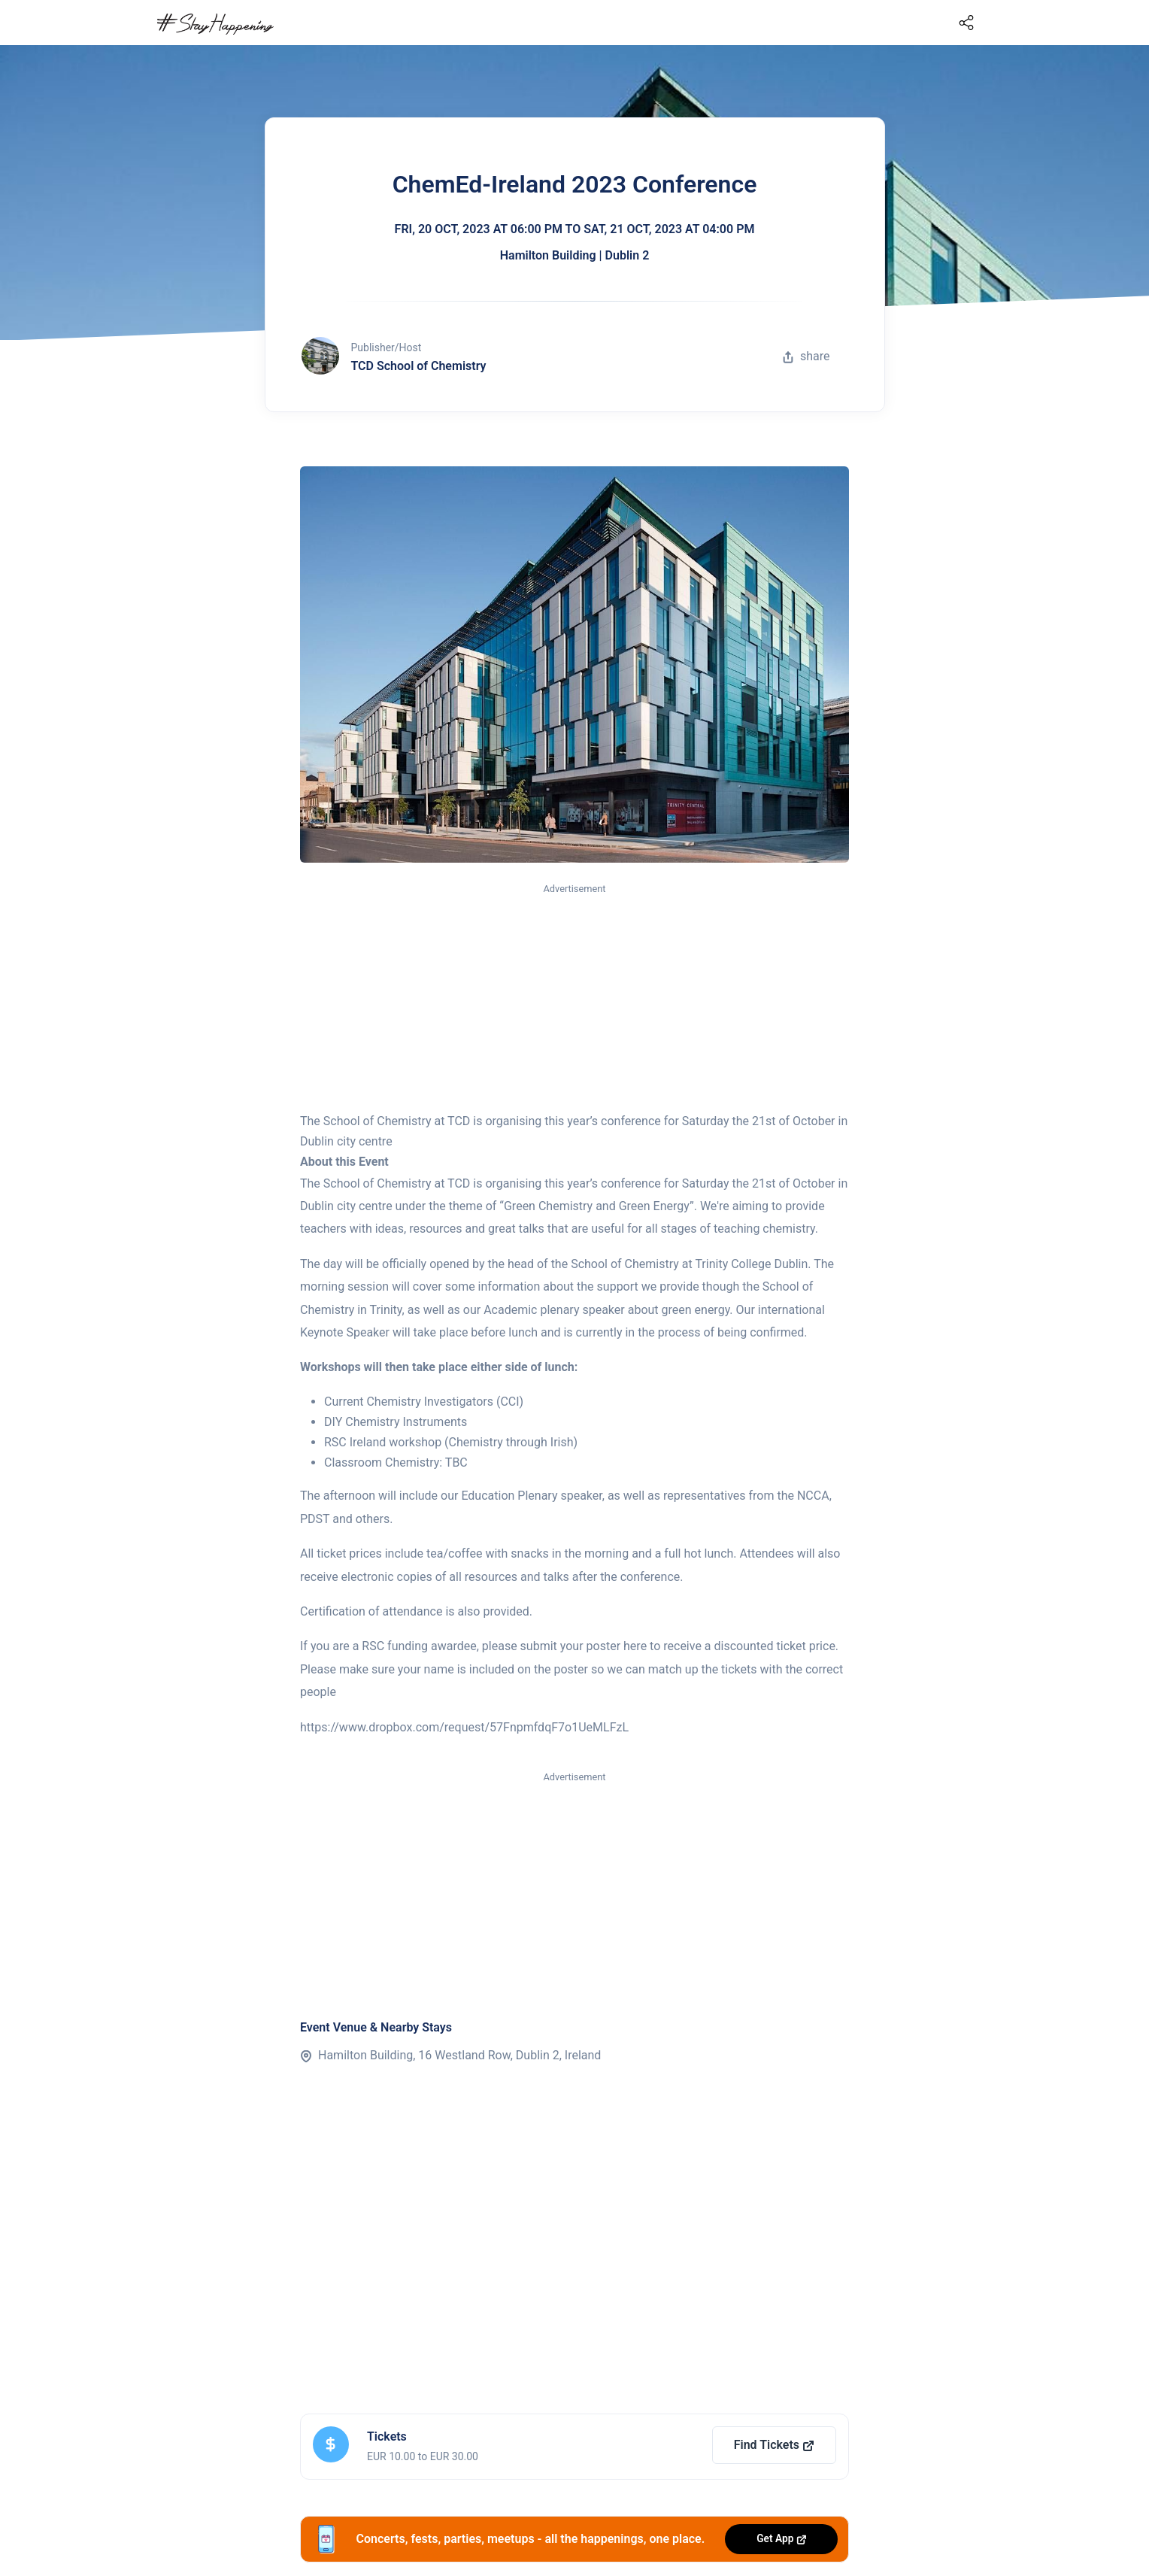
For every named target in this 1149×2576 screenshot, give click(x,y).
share (806, 356)
